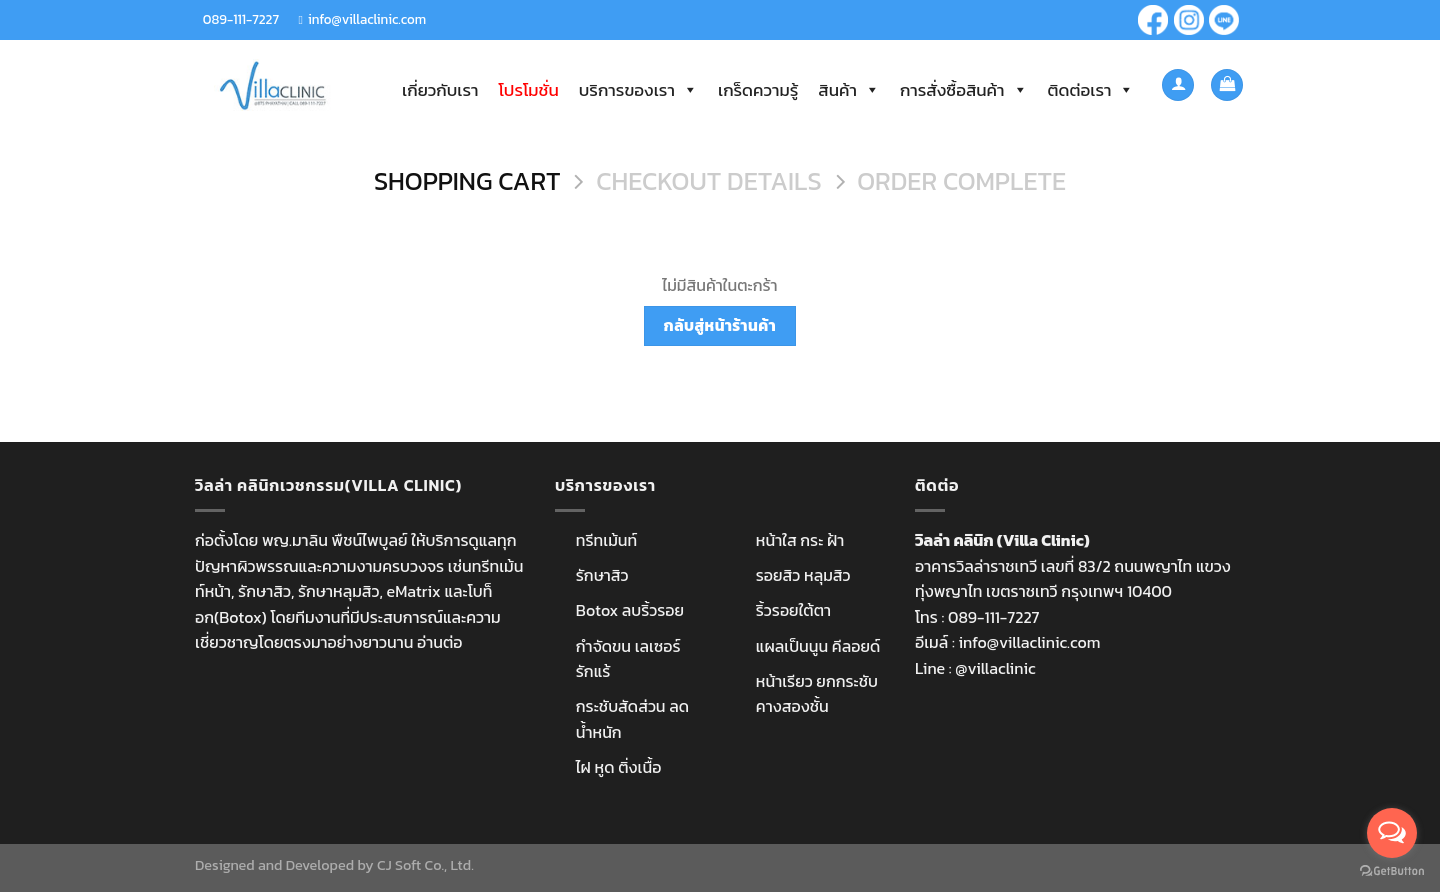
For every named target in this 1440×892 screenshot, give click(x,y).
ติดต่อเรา (1091, 90)
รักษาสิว (602, 575)
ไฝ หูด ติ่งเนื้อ (619, 767)
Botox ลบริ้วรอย (630, 610)
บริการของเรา (638, 90)
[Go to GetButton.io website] (1392, 871)
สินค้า (849, 90)
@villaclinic (995, 668)
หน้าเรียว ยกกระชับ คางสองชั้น (817, 694)
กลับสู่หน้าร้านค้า (720, 325)
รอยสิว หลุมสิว (803, 575)
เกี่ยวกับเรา (440, 90)
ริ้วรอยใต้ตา (793, 610)
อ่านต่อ (439, 642)
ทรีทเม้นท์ (606, 540)
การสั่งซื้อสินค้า (964, 90)
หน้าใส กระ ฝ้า (800, 540)
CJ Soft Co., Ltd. (425, 865)
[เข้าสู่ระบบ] (1178, 85)
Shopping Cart (467, 181)
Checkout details (709, 181)
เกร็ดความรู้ (758, 90)
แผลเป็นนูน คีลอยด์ (818, 646)
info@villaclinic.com (367, 19)
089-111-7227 (241, 19)
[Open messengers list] (1392, 833)
